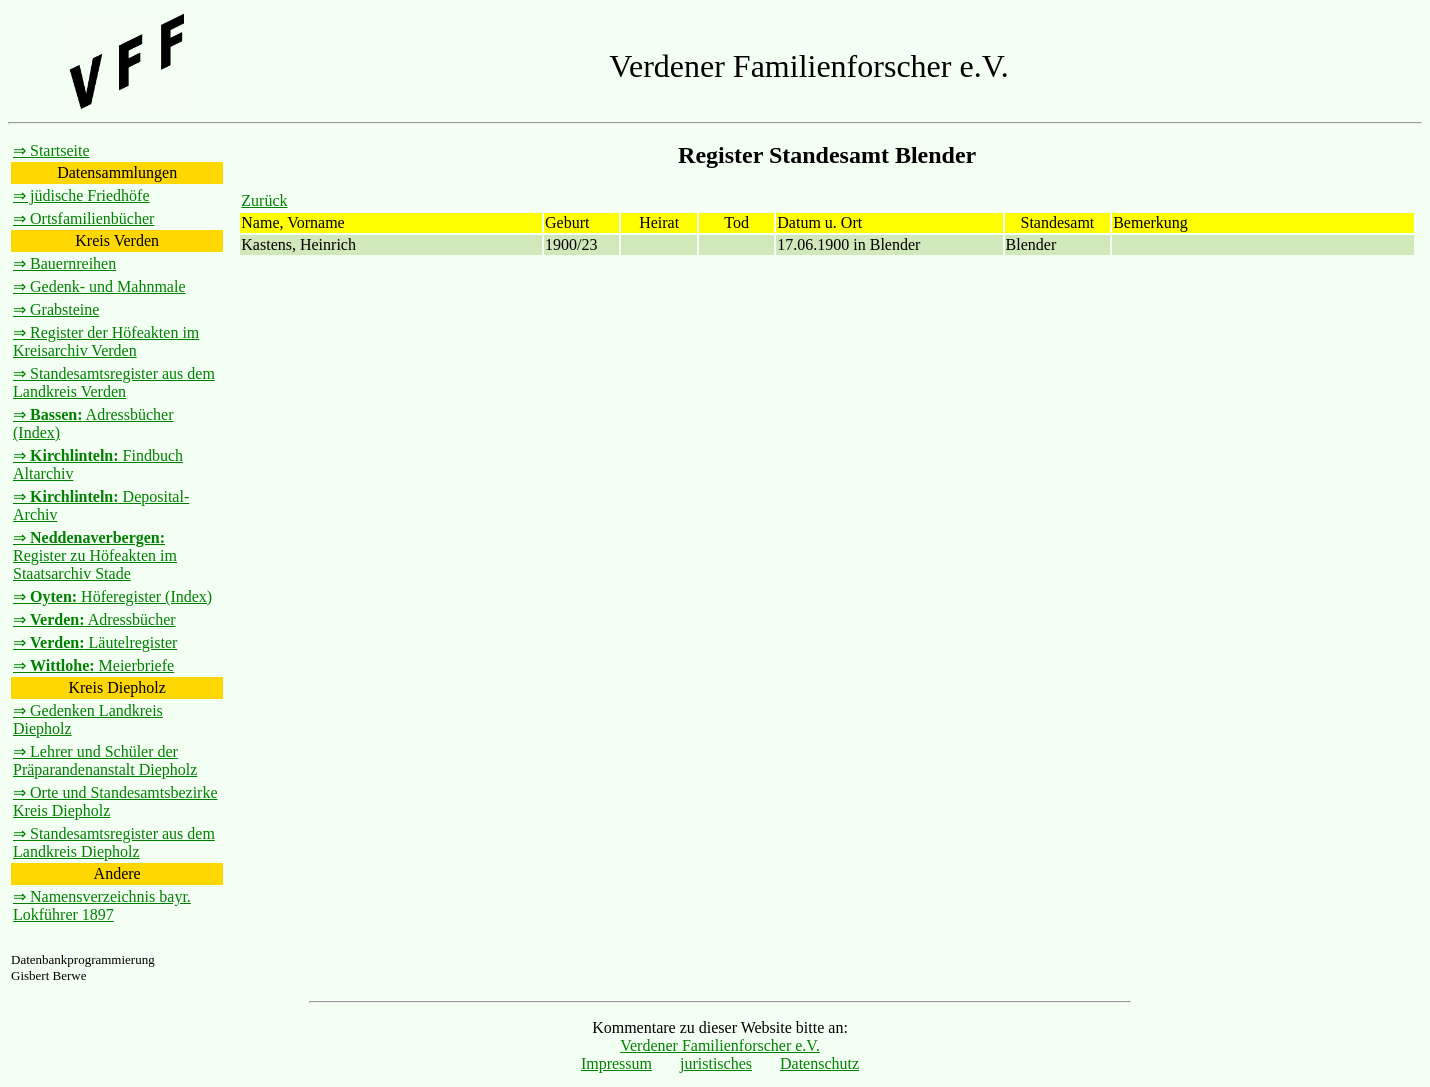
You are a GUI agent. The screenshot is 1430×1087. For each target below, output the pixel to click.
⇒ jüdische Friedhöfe (81, 195)
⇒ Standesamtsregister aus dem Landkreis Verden (114, 382)
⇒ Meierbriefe (93, 665)
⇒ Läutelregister (95, 642)
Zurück (264, 200)
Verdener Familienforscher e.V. (720, 1045)
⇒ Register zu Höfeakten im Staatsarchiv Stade (95, 555)
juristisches (716, 1063)
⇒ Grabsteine (56, 309)
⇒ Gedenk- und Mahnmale (99, 286)
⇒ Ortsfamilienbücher (83, 218)
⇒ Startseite (51, 150)
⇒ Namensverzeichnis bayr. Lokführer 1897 (102, 905)
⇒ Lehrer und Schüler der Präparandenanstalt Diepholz (105, 760)
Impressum (616, 1063)
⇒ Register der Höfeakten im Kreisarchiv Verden (106, 341)
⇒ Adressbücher (94, 619)
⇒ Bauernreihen (64, 263)
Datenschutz (819, 1063)
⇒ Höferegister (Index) (112, 596)
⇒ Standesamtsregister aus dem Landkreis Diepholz (114, 842)
